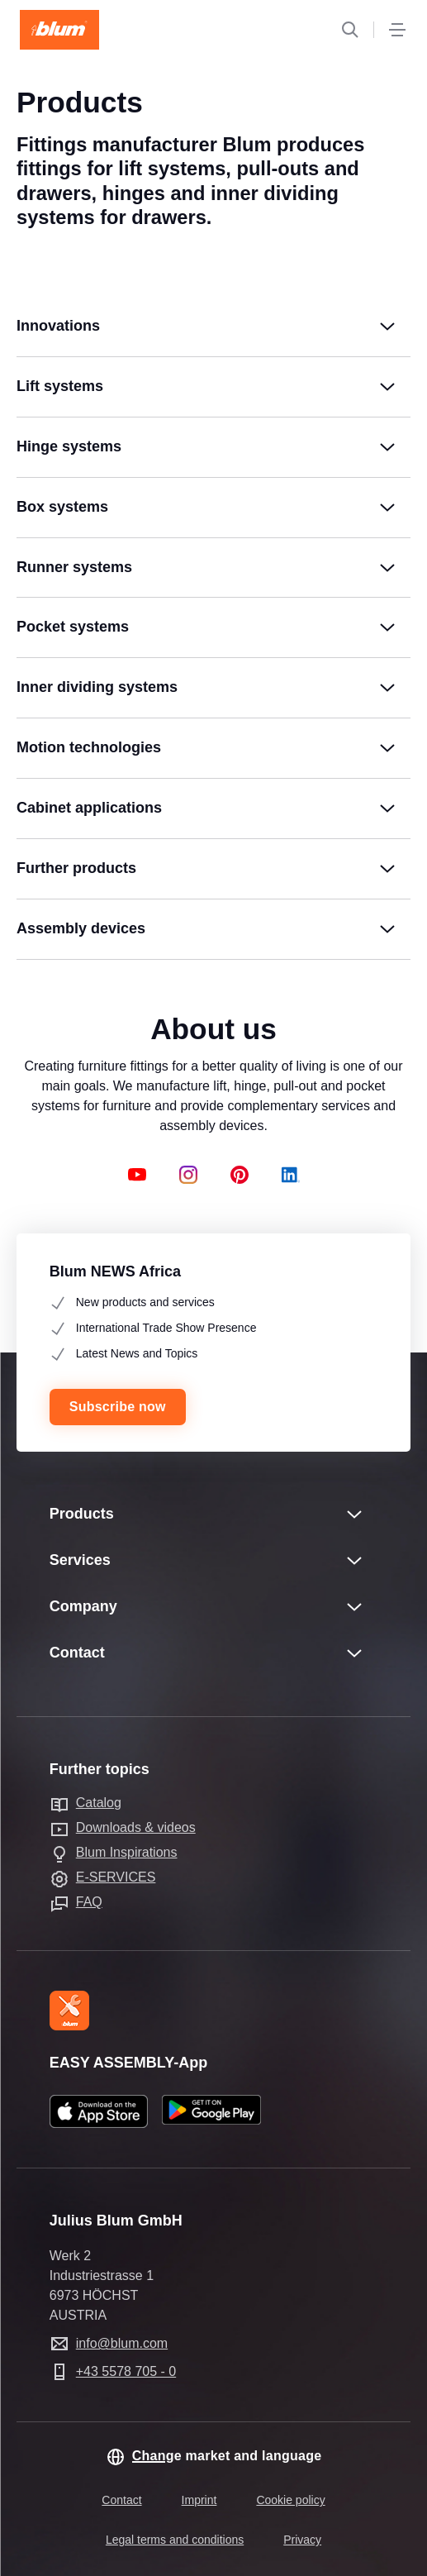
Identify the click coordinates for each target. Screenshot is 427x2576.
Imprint (199, 2500)
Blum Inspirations (127, 1852)
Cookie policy (290, 2500)
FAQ (89, 1902)
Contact (121, 2500)
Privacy (302, 2539)
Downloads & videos (136, 1827)
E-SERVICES (116, 1877)
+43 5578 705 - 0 (126, 2371)
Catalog (98, 1803)
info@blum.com (122, 2343)
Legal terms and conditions (175, 2539)
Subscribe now (117, 1407)
